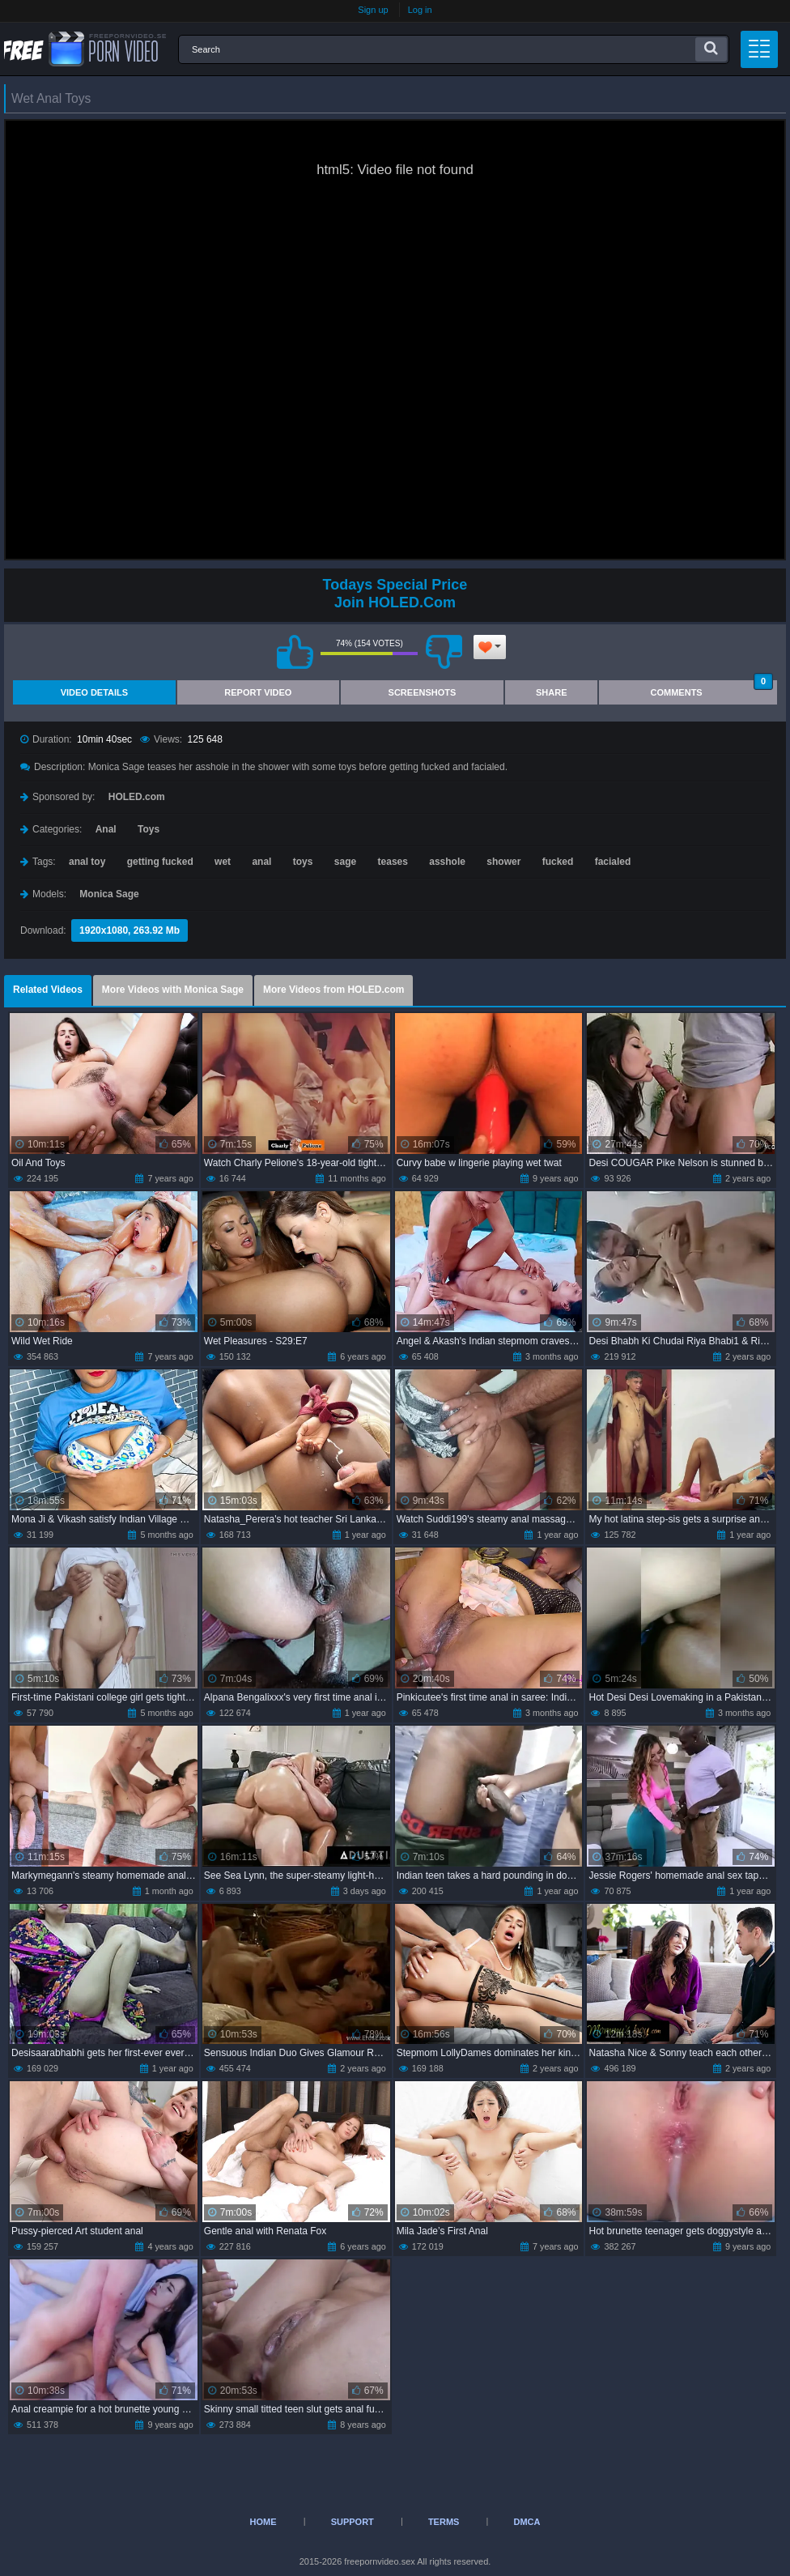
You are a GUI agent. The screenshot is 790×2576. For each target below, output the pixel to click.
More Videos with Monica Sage (173, 989)
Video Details (95, 692)
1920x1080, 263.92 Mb (129, 930)
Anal (106, 829)
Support (352, 2522)
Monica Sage (108, 894)
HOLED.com (136, 797)
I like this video (294, 652)
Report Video (257, 692)
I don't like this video (443, 652)
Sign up (373, 10)
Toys (148, 829)
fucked (558, 861)
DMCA (526, 2522)
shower (503, 861)
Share (551, 692)
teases (393, 861)
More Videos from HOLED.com (333, 989)
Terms (444, 2522)
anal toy (87, 861)
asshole (447, 861)
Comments (712, 688)
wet (222, 861)
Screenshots (423, 692)
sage (345, 861)
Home (263, 2522)
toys (303, 861)
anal (261, 861)
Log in (420, 10)
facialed (613, 861)
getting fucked (160, 861)
